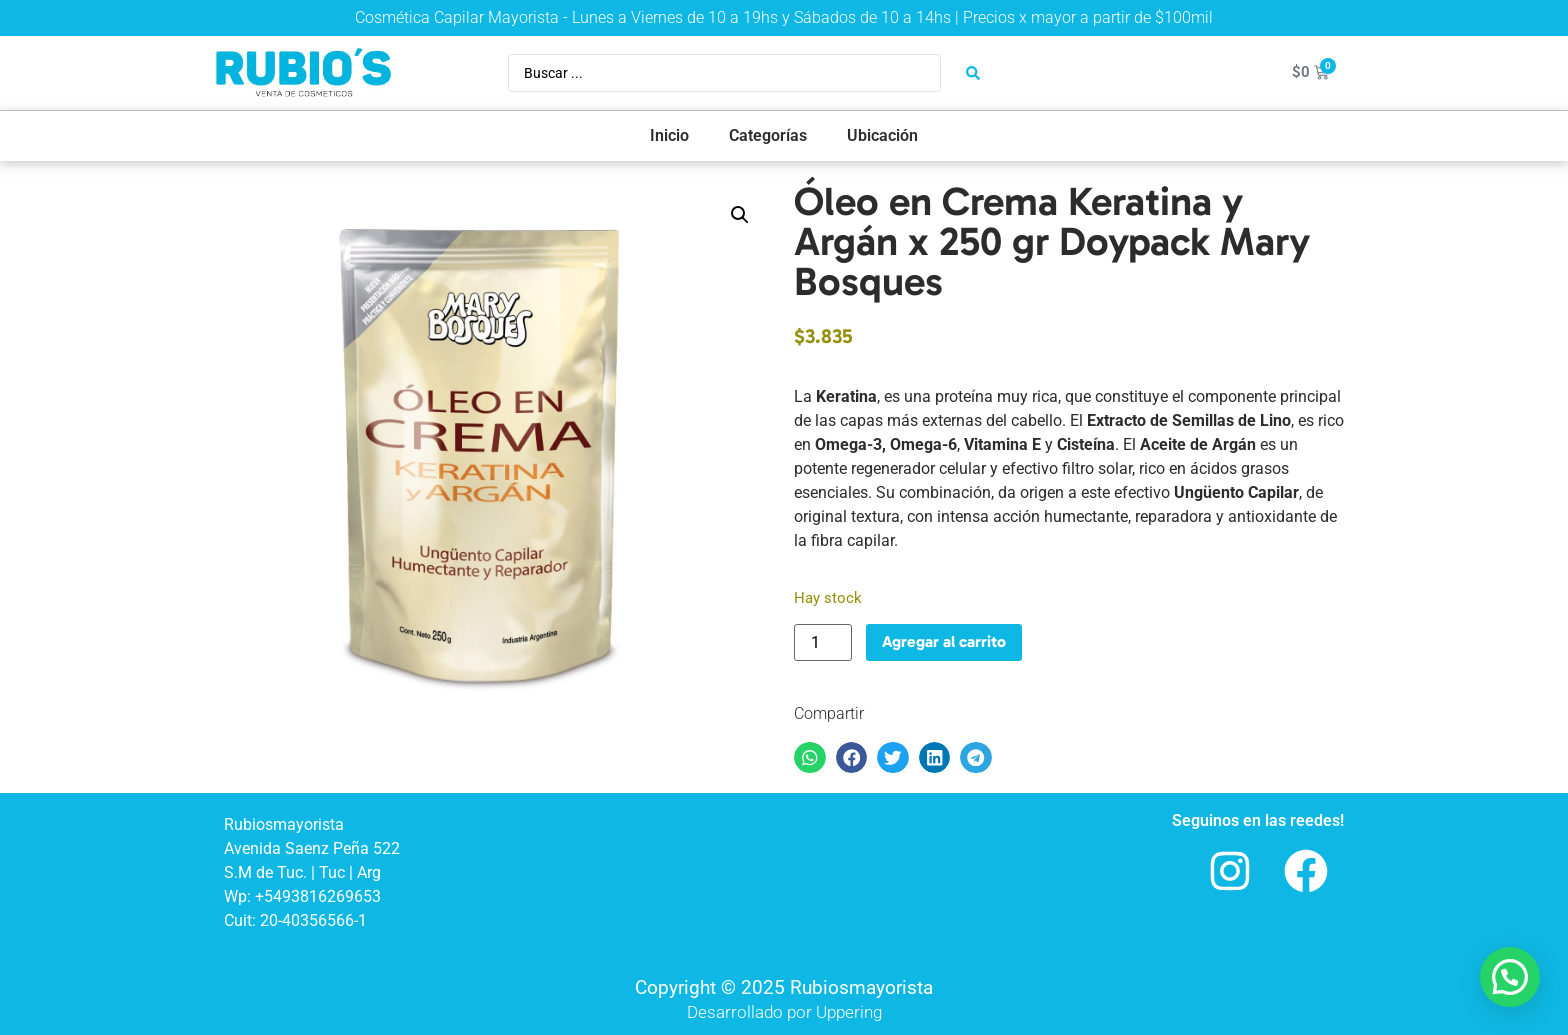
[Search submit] (973, 73)
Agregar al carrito (944, 641)
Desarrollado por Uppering (784, 1012)
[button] (740, 215)
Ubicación (882, 135)
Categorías (768, 135)
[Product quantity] (823, 642)
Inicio (669, 135)
